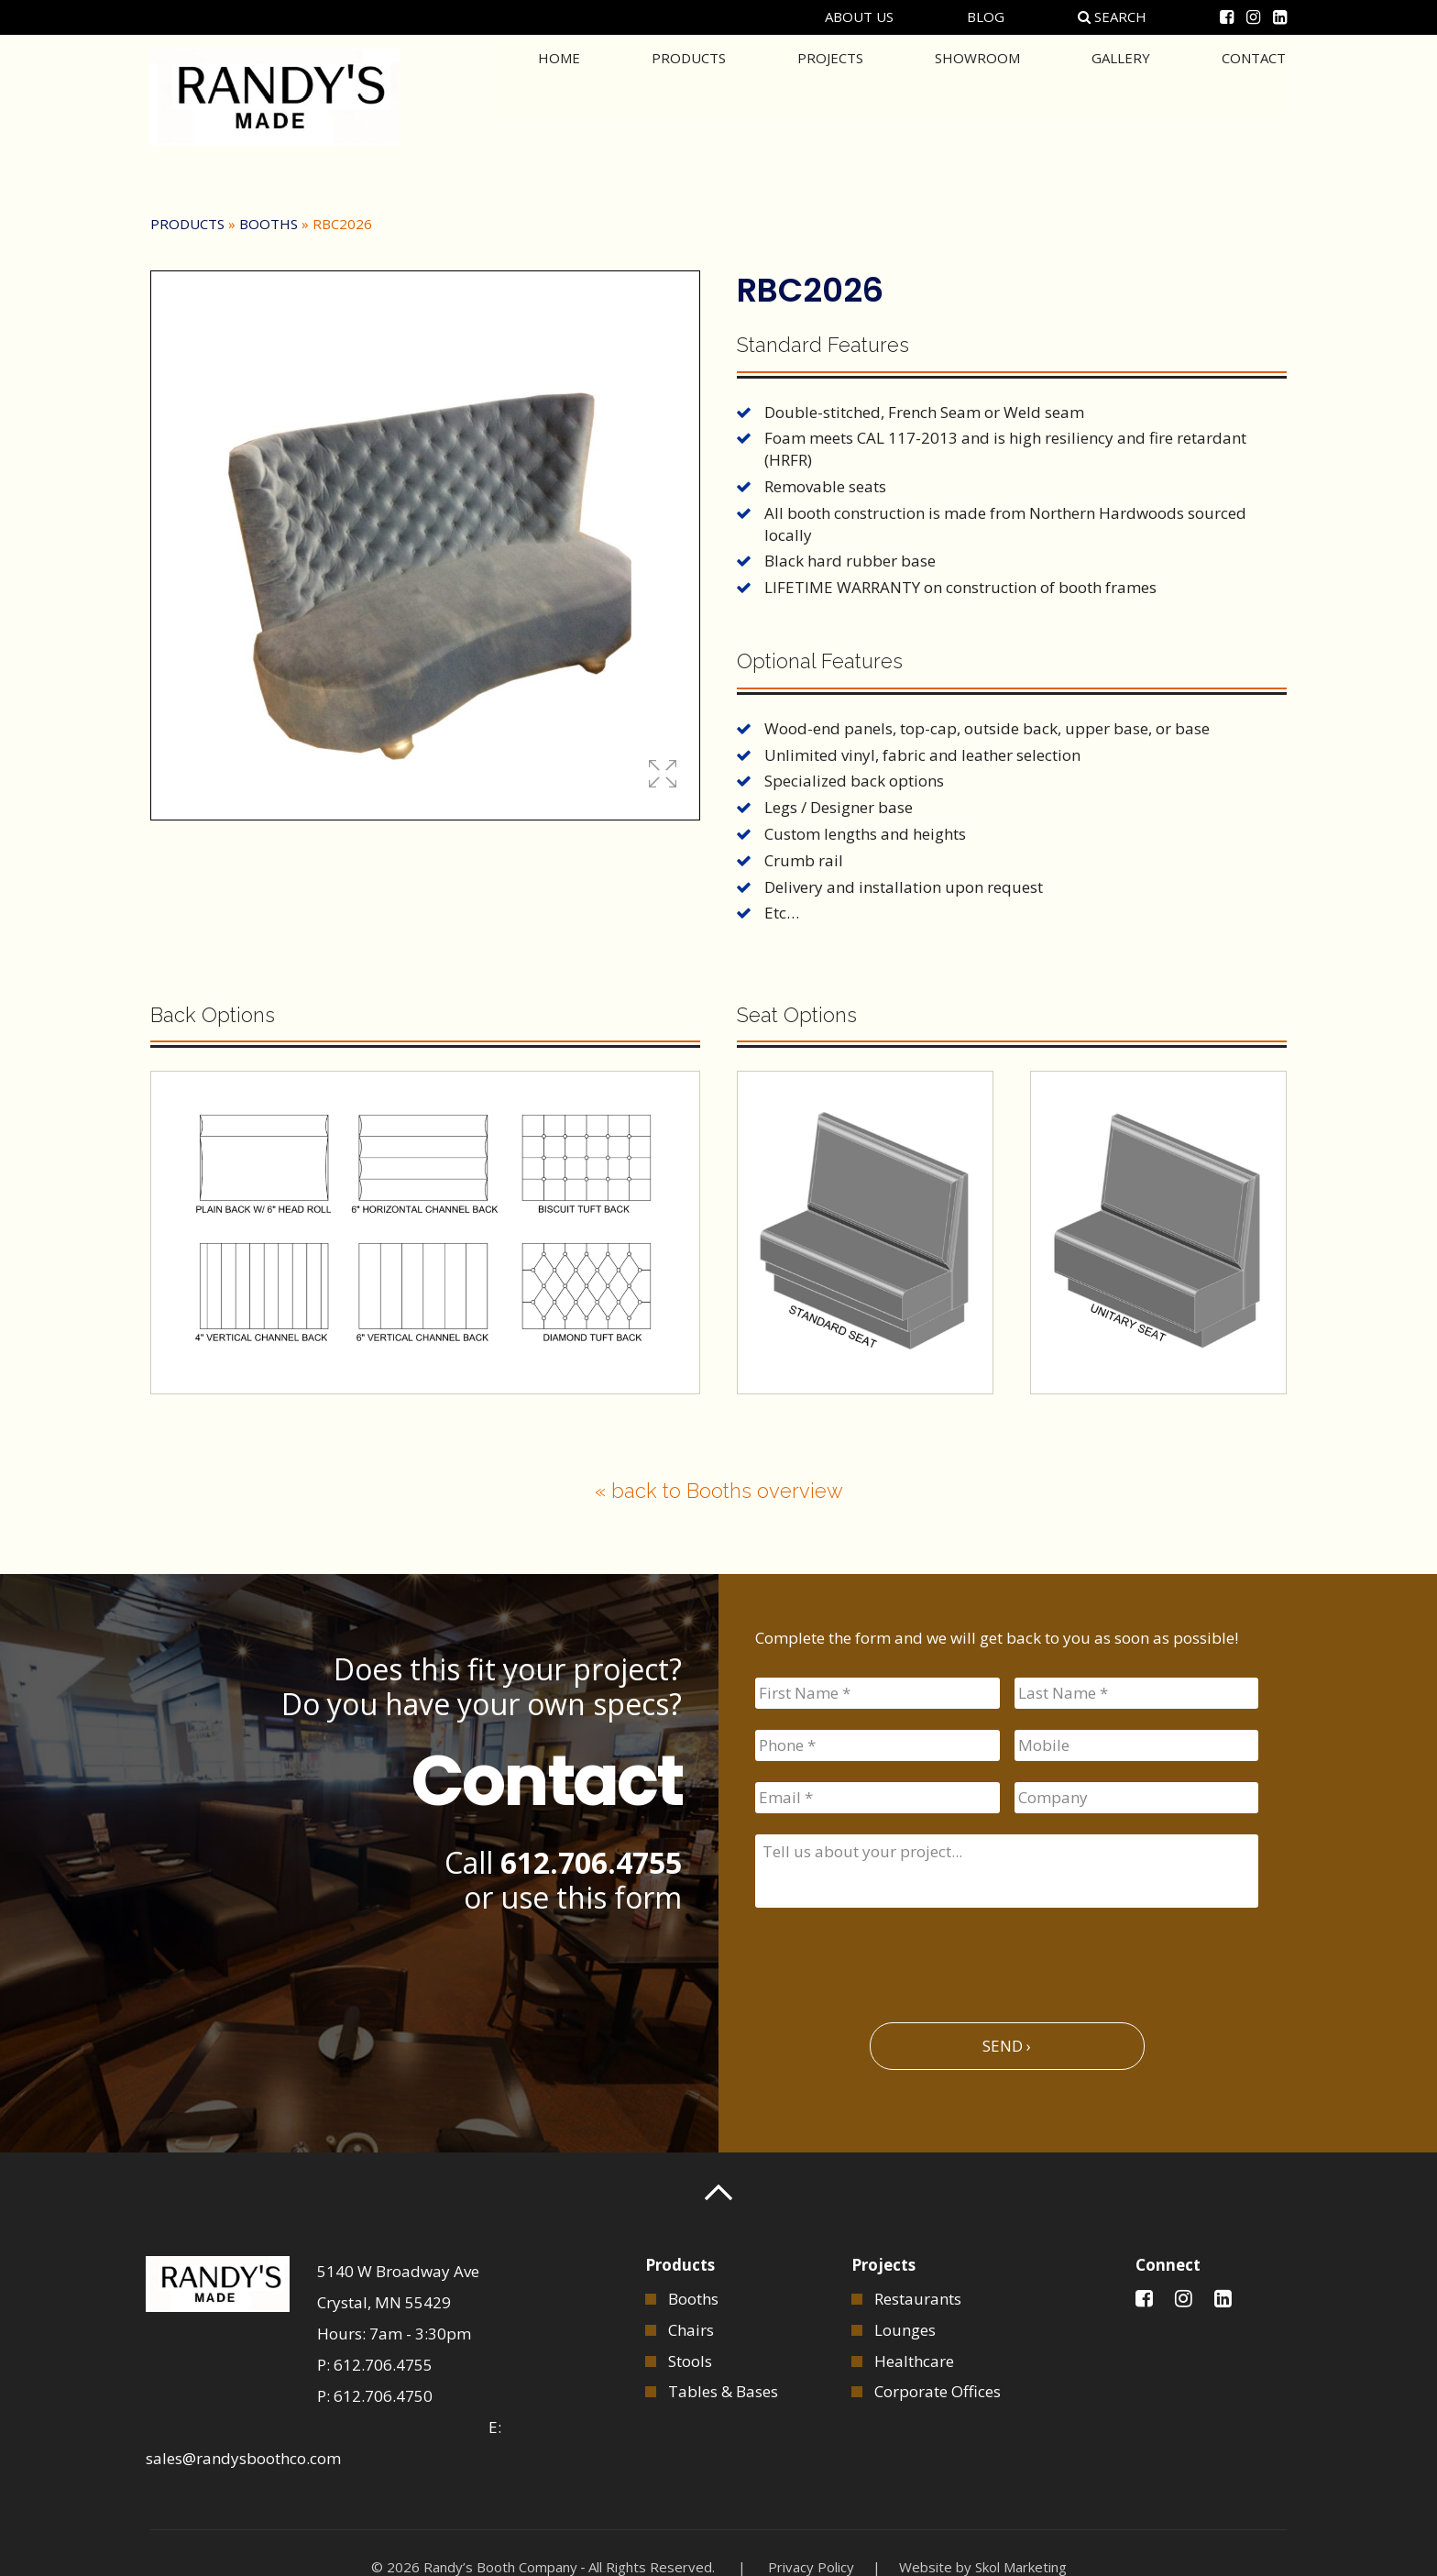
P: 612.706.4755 (375, 2364)
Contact (1254, 95)
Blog (985, 16)
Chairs (691, 2329)
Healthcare (914, 2361)
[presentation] (894, 1957)
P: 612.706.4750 (375, 2395)
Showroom (977, 95)
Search (1112, 16)
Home (559, 95)
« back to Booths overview (719, 1491)
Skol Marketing (1021, 2567)
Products (689, 95)
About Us (859, 16)
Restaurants (917, 2298)
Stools (690, 2361)
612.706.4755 (591, 1862)
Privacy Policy (811, 2567)
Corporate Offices (937, 2391)
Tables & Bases (723, 2391)
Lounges (905, 2329)
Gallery (1120, 95)
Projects (830, 95)
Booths (268, 224)
